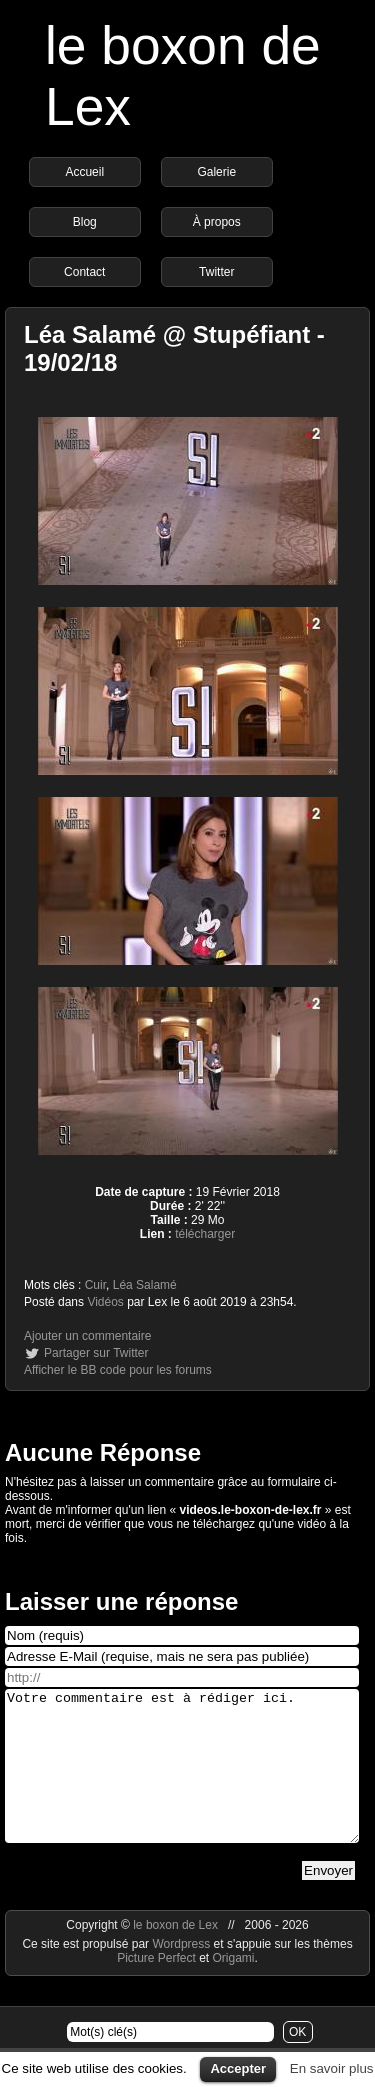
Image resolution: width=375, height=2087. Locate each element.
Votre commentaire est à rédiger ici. (182, 1781)
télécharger (205, 1234)
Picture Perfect (156, 1988)
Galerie (216, 172)
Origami (234, 1988)
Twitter (216, 272)
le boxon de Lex (175, 1955)
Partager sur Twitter (96, 1353)
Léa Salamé (145, 1285)
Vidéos (105, 1302)
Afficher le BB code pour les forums (118, 1370)
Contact (84, 272)
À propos (217, 222)
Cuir (95, 1285)
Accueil (84, 172)
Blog (85, 222)
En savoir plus (332, 2068)
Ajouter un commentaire (87, 1336)
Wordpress (182, 1974)
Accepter (238, 2068)
